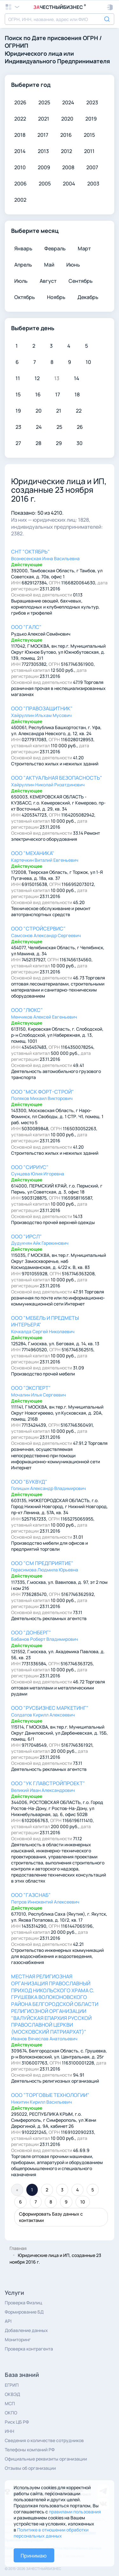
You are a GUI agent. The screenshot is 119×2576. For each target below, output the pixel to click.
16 (38, 394)
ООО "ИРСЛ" (26, 1236)
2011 (89, 151)
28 (38, 443)
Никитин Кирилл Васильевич (41, 2102)
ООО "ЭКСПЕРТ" (31, 1387)
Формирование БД (24, 2312)
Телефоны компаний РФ (30, 2450)
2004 (69, 183)
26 (80, 426)
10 (88, 362)
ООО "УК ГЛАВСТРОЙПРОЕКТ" (48, 1783)
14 (76, 378)
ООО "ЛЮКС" (27, 1009)
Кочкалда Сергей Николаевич (43, 1331)
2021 (43, 118)
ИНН (9, 2431)
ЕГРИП (12, 2385)
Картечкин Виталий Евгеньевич (44, 860)
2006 (20, 183)
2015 (89, 134)
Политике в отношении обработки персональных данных (51, 2533)
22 (79, 410)
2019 (91, 118)
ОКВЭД (12, 2394)
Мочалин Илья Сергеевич (38, 1395)
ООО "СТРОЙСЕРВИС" (38, 928)
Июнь (73, 264)
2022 (20, 118)
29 (59, 443)
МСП (10, 2403)
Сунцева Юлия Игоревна (37, 1174)
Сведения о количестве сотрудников (44, 2440)
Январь (23, 248)
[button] (110, 7)
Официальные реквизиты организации (46, 2459)
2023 (92, 102)
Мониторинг (18, 2339)
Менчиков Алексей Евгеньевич (44, 1017)
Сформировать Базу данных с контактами (51, 2217)
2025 (44, 102)
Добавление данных (26, 2330)
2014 (20, 151)
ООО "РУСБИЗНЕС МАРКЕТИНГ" (50, 1707)
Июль (21, 280)
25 (59, 426)
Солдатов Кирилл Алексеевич (43, 1715)
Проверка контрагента (29, 2349)
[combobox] (59, 19)
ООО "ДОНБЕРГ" (31, 1632)
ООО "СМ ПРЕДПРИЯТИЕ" (42, 1563)
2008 (68, 167)
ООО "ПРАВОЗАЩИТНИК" (42, 708)
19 (18, 410)
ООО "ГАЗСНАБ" (31, 1894)
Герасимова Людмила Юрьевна (44, 1570)
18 (77, 394)
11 (18, 378)
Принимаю (34, 2555)
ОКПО (11, 2413)
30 (79, 443)
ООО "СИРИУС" (30, 1167)
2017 (42, 134)
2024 (68, 102)
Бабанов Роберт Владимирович (44, 1639)
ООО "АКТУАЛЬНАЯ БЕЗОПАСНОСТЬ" (56, 777)
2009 (44, 167)
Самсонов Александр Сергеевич (46, 935)
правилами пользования (75, 2512)
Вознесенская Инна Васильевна (45, 558)
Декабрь (87, 297)
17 (57, 394)
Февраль (55, 248)
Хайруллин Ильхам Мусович (41, 715)
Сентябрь (81, 280)
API (8, 2321)
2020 (67, 118)
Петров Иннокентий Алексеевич (45, 1902)
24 (39, 426)
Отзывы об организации (30, 2468)
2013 (43, 151)
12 (37, 378)
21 (58, 410)
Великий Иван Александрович (43, 1790)
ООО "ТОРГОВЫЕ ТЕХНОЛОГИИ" (50, 2095)
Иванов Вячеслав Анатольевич (44, 2039)
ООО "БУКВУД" (29, 1481)
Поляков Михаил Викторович (42, 1098)
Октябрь (24, 297)
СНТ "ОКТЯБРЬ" (30, 551)
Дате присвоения (57, 38)
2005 (45, 183)
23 (18, 426)
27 (18, 443)
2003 (93, 183)
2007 (92, 167)
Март (84, 248)
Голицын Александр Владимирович (48, 1488)
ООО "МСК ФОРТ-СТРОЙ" (42, 1091)
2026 (20, 102)
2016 (66, 134)
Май (49, 264)
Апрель (23, 264)
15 (18, 394)
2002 (20, 199)
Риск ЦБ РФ (17, 2422)
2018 (19, 134)
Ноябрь (56, 297)
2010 (20, 167)
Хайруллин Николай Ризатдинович (48, 785)
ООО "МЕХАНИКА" (32, 853)
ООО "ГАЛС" (26, 626)
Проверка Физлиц (23, 2303)
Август (48, 280)
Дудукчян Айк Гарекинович (40, 1243)
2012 (66, 151)
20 (39, 410)
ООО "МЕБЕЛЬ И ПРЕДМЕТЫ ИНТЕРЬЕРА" (45, 1321)
